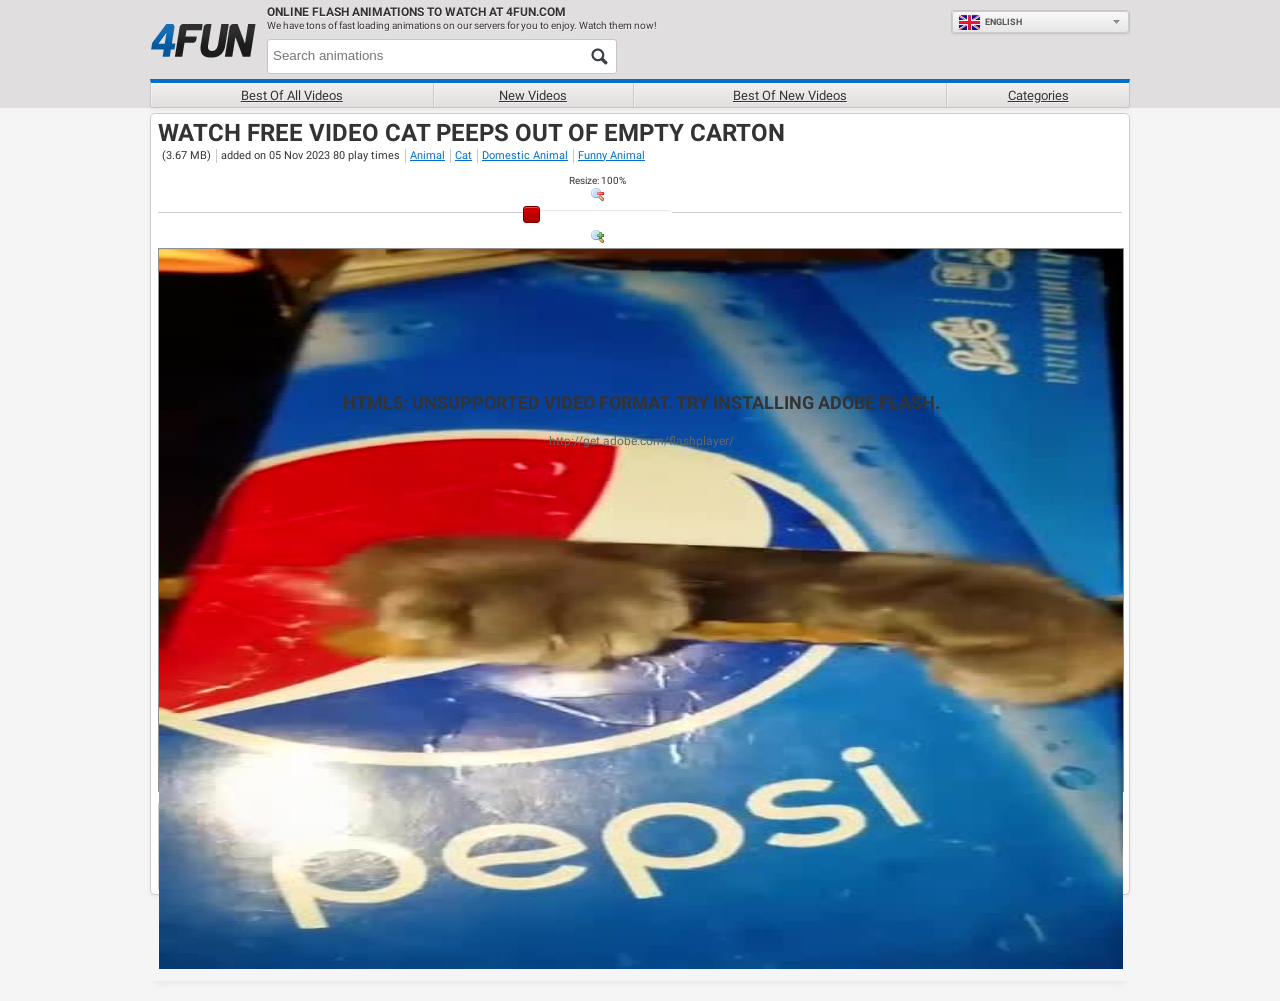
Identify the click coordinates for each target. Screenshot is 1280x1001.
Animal (427, 155)
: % (597, 180)
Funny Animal (611, 155)
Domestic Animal (525, 155)
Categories (1038, 95)
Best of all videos (292, 95)
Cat (463, 155)
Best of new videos (790, 95)
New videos (533, 95)
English (990, 22)
